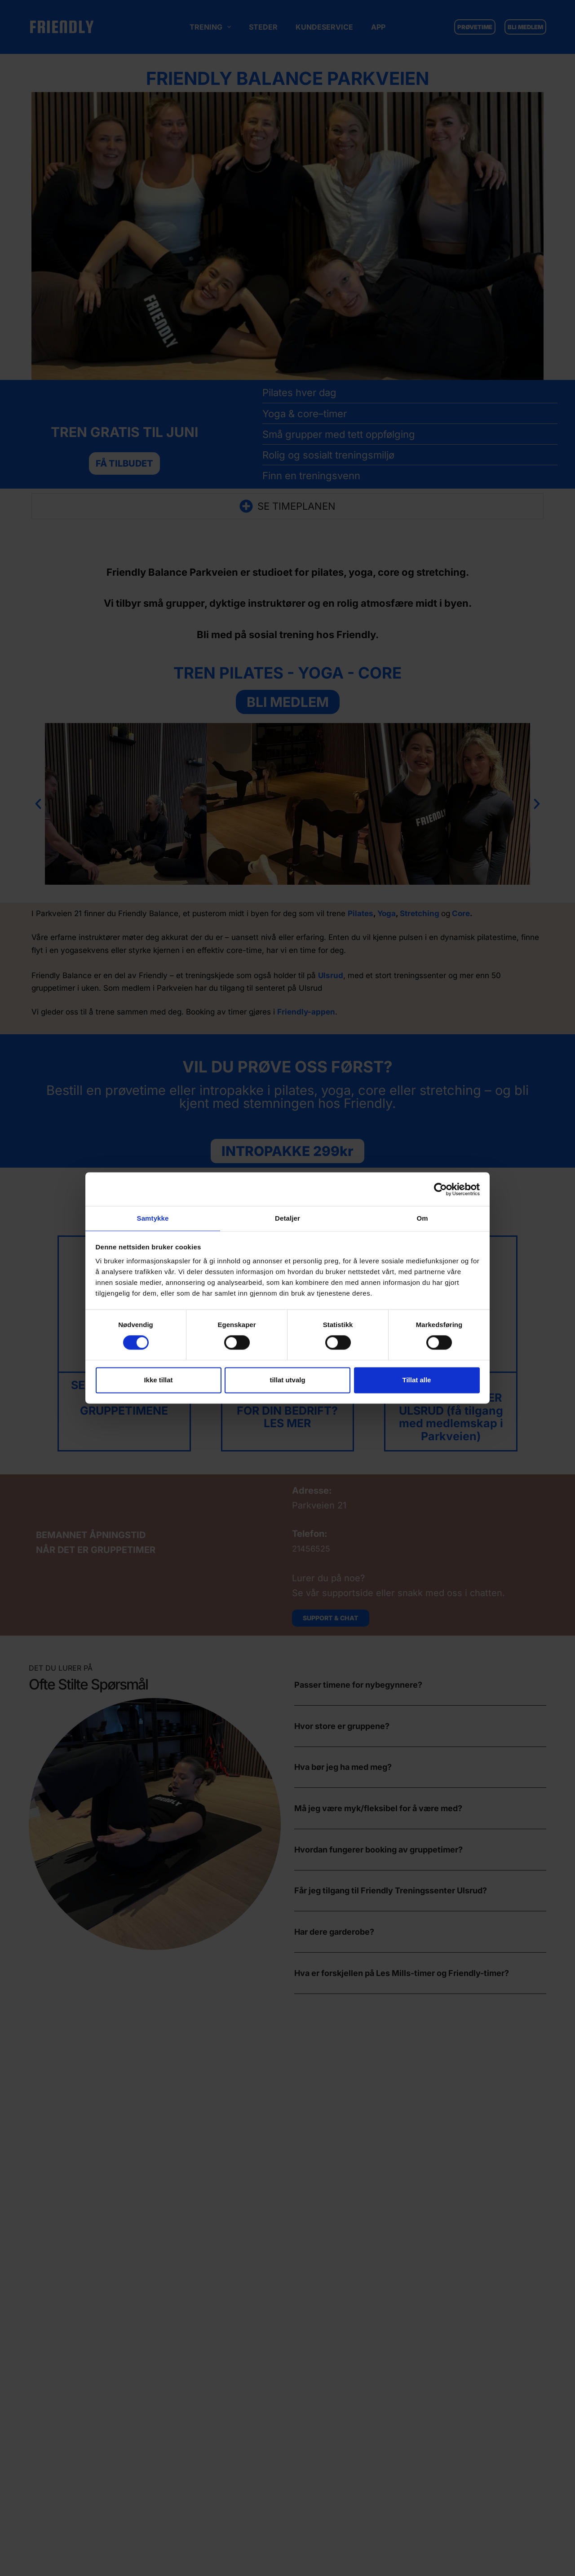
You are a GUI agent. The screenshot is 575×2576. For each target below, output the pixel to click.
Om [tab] (422, 1218)
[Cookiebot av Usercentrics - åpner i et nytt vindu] (440, 1188)
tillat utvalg (287, 1380)
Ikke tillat (158, 1380)
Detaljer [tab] (287, 1218)
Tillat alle (416, 1380)
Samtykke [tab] (153, 1218)
